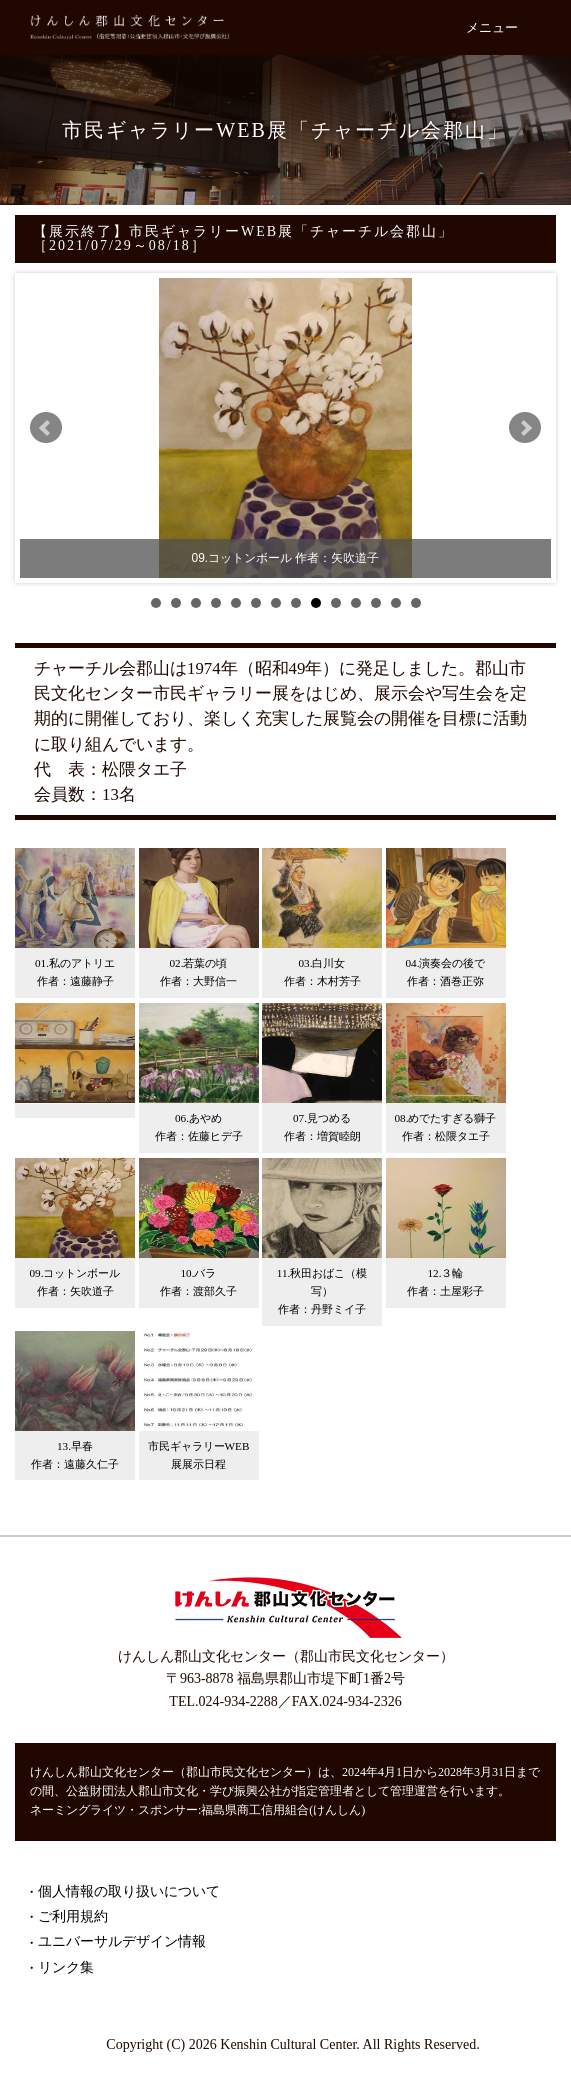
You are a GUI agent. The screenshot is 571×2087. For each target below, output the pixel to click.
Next (525, 428)
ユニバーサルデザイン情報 (122, 1941)
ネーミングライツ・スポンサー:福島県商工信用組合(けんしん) (197, 1810)
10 (336, 603)
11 (356, 603)
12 (376, 603)
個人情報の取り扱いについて (129, 1891)
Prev (46, 428)
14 (416, 603)
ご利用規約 (73, 1916)
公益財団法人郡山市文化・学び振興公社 (174, 1791)
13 (396, 603)
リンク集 (66, 1967)
